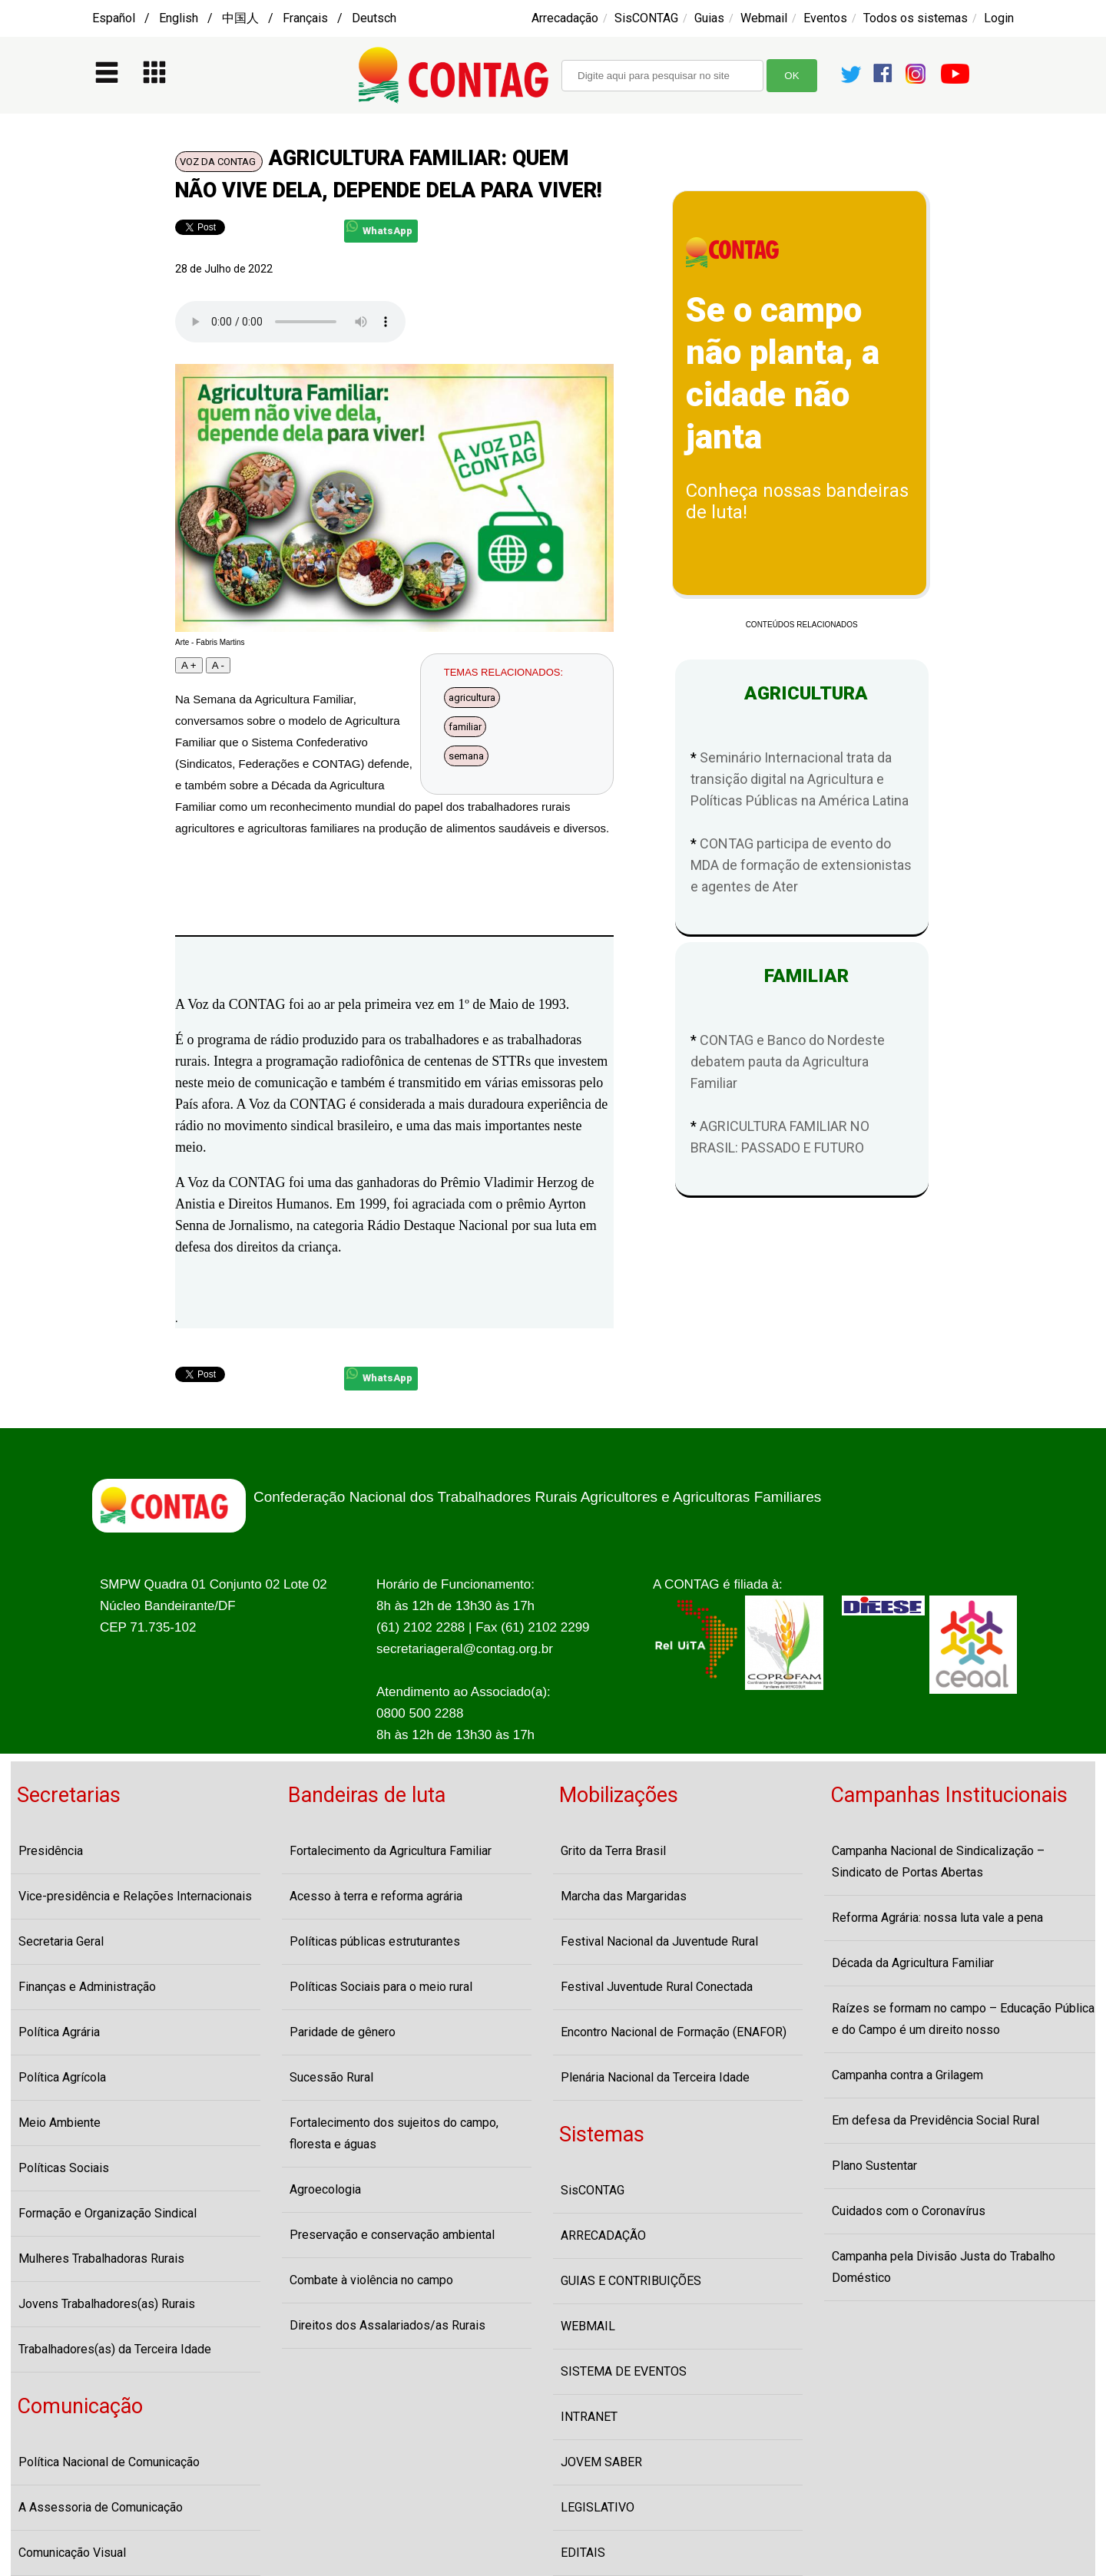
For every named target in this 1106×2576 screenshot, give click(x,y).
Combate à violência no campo (371, 2280)
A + (189, 665)
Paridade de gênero (343, 2032)
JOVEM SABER (601, 2462)
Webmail (763, 18)
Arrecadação (564, 18)
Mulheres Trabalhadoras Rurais (101, 2258)
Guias (709, 18)
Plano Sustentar (874, 2165)
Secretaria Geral (61, 1941)
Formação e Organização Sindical (107, 2213)
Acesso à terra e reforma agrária (376, 1896)
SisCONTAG (646, 18)
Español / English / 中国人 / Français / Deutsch (244, 18)
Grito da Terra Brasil (613, 1851)
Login (999, 18)
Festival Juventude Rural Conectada (657, 1986)
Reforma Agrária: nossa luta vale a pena (937, 1917)
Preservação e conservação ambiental (392, 2234)
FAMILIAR (802, 976)
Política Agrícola (62, 2077)
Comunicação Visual (72, 2552)
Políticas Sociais (63, 2168)
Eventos (825, 18)
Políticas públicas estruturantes (375, 1941)
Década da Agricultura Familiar (913, 1963)
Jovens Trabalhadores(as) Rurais (106, 2304)
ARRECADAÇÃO (603, 2235)
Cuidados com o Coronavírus (908, 2211)
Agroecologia (325, 2189)
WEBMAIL (588, 2326)
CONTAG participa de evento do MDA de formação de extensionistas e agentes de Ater (801, 864)
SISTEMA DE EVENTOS (624, 2371)
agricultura (472, 697)
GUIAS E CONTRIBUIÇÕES (631, 2280)
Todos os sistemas (915, 18)
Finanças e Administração (87, 1986)
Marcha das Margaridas (624, 1896)
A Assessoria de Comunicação (100, 2507)
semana (466, 756)
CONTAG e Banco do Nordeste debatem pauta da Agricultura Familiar (787, 1061)
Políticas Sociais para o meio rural (381, 1986)
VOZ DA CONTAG (219, 161)
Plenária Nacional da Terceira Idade (655, 2077)
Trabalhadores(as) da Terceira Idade (114, 2349)
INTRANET (589, 2416)
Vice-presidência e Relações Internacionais (135, 1896)
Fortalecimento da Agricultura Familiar (391, 1851)
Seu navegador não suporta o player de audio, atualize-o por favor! (290, 321)
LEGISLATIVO (597, 2507)
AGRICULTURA (801, 693)
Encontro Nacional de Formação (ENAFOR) (673, 2032)
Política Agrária (59, 2032)
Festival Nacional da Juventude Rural (659, 1941)
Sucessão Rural (331, 2077)
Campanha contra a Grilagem (907, 2075)
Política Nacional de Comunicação (109, 2462)
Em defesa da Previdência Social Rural (935, 2120)
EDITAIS (583, 2552)
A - (218, 665)
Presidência (50, 1851)
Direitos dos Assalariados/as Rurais (387, 2325)
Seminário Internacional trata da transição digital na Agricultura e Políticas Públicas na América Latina (799, 779)
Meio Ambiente (59, 2122)
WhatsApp (379, 228)
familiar (465, 726)
